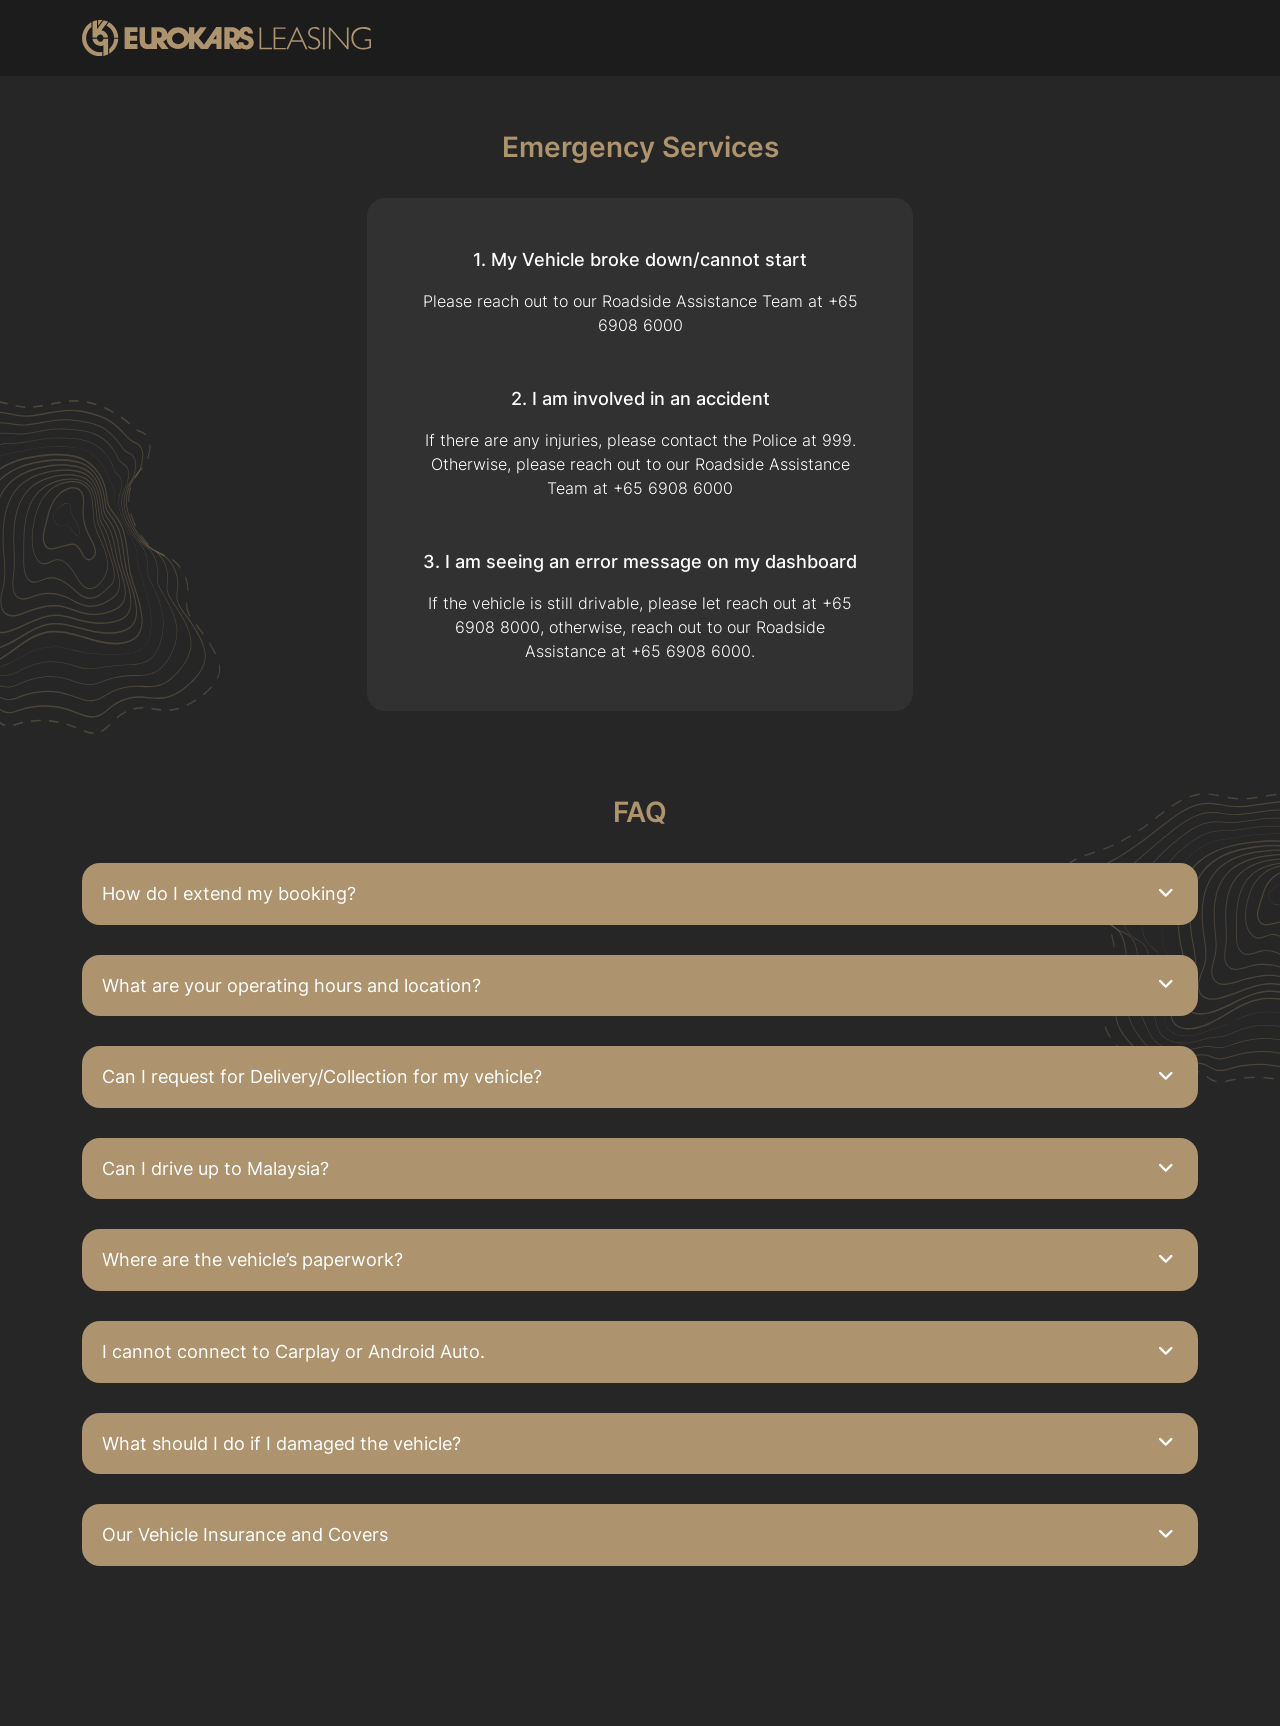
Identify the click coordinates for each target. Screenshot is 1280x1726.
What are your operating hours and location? (291, 985)
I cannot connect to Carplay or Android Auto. (293, 1351)
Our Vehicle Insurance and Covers (245, 1534)
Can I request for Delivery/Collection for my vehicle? (322, 1076)
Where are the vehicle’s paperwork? (252, 1259)
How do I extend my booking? (229, 893)
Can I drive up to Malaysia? (215, 1168)
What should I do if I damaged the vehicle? (281, 1443)
